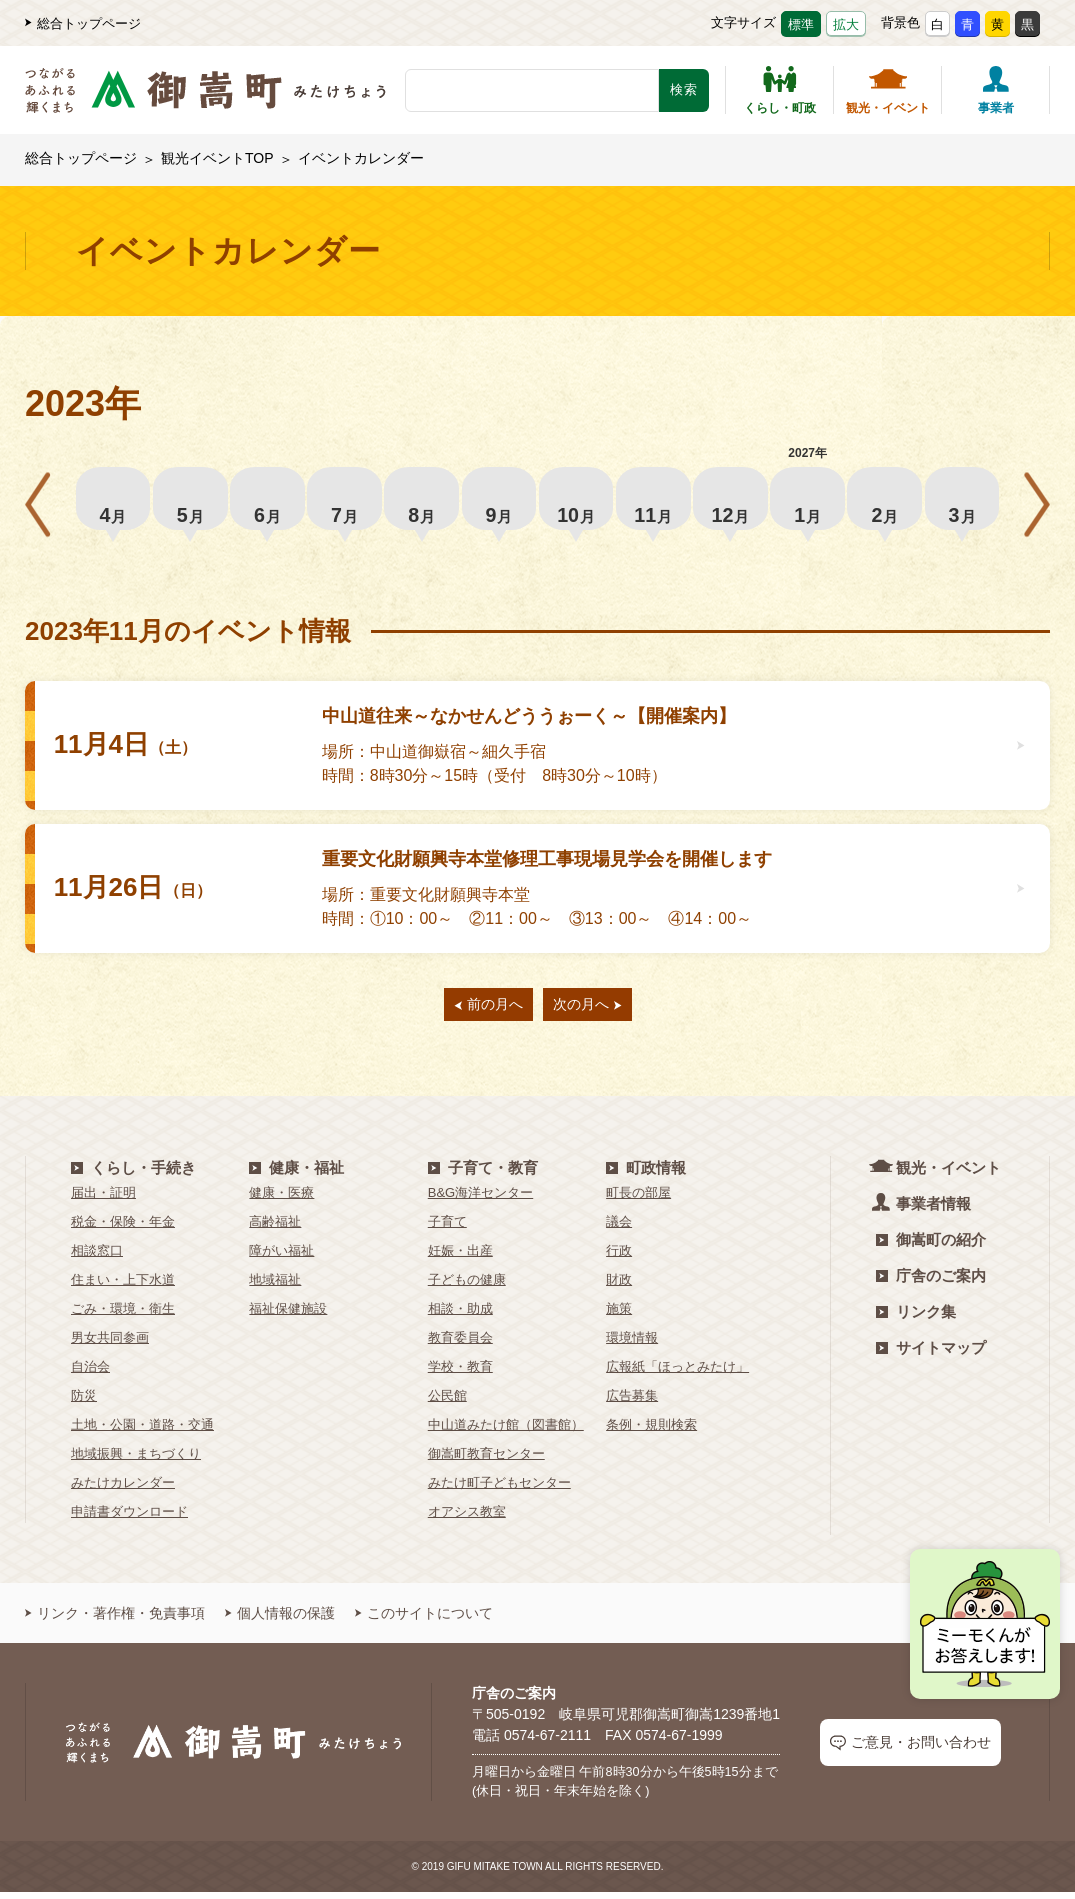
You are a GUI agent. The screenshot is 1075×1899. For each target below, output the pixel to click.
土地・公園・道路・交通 (142, 1431)
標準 (801, 24)
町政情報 (646, 1174)
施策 (619, 1315)
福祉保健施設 (288, 1315)
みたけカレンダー (123, 1489)
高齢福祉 (275, 1228)
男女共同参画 (110, 1344)
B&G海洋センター (480, 1199)
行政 (619, 1257)
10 (576, 502)
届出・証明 (103, 1199)
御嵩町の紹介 (931, 1246)
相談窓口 (97, 1257)
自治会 (90, 1373)
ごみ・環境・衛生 (123, 1315)
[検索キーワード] (532, 90)
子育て (447, 1228)
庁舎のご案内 (931, 1282)
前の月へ (488, 1011)
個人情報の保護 (280, 1620)
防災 (84, 1402)
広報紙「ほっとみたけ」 (677, 1373)
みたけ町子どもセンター (499, 1489)
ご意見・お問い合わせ (910, 1748)
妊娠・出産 (460, 1257)
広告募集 (632, 1402)
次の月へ (587, 1011)
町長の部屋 (638, 1199)
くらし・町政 (780, 90)
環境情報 (632, 1344)
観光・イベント (888, 90)
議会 (619, 1228)
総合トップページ (83, 23)
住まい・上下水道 (123, 1286)
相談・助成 (460, 1315)
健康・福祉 (296, 1174)
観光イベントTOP (217, 158)
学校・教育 (460, 1373)
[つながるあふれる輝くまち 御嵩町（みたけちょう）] (205, 100)
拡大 (846, 24)
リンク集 (916, 1318)
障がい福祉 (281, 1257)
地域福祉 (275, 1286)
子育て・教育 (483, 1174)
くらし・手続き (133, 1174)
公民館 (447, 1402)
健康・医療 (281, 1199)
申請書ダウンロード (129, 1518)
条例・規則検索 (651, 1431)
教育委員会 (460, 1344)
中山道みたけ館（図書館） (506, 1431)
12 (730, 502)
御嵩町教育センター (486, 1460)
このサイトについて (424, 1620)
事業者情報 (923, 1209)
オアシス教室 (467, 1518)
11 (653, 502)
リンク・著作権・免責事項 (115, 1620)
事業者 (996, 90)
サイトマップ (931, 1354)
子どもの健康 (467, 1286)
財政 (619, 1286)
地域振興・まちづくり (136, 1460)
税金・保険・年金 (123, 1228)
